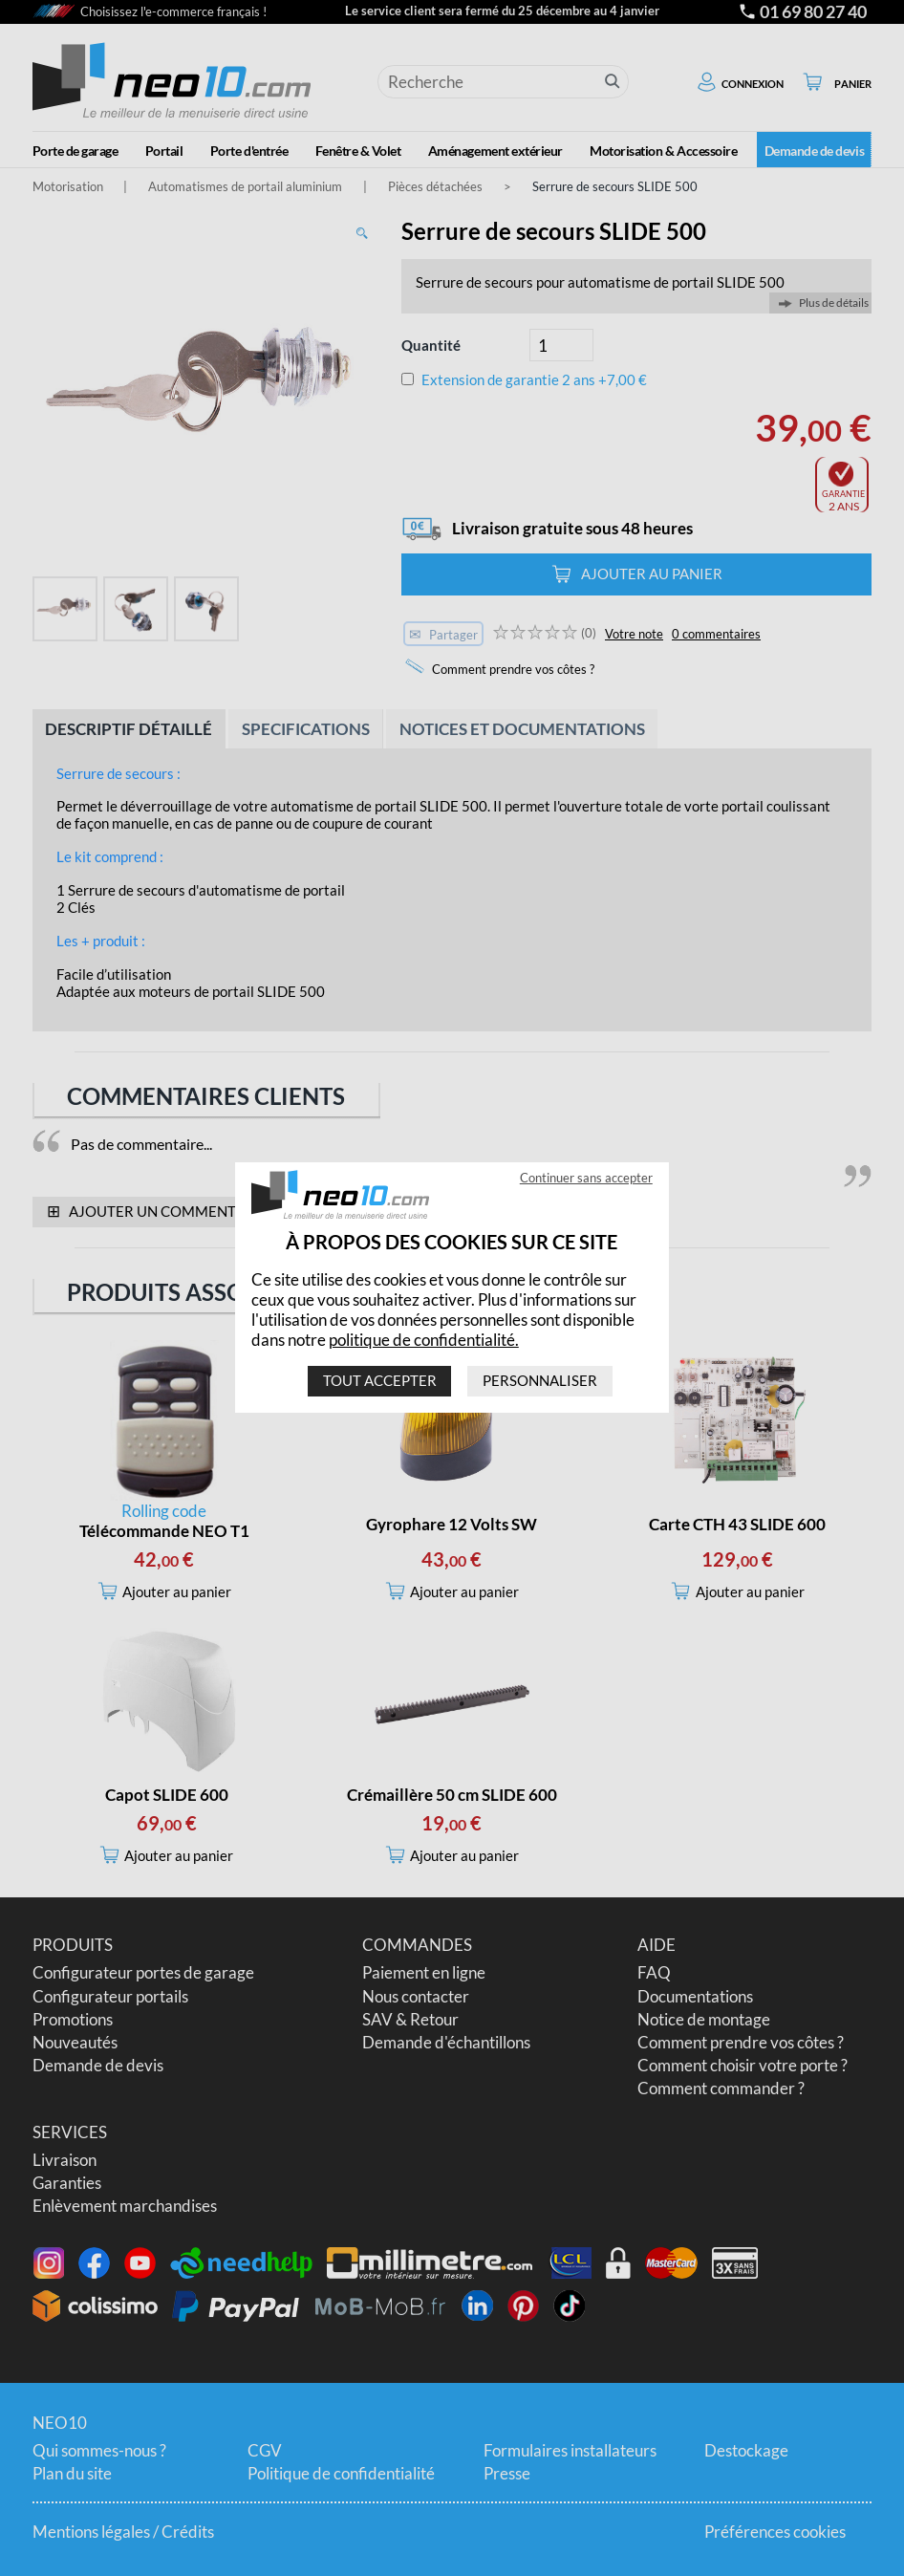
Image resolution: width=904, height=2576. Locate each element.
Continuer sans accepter (586, 1178)
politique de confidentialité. (424, 1340)
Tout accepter (380, 1381)
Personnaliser (540, 1381)
